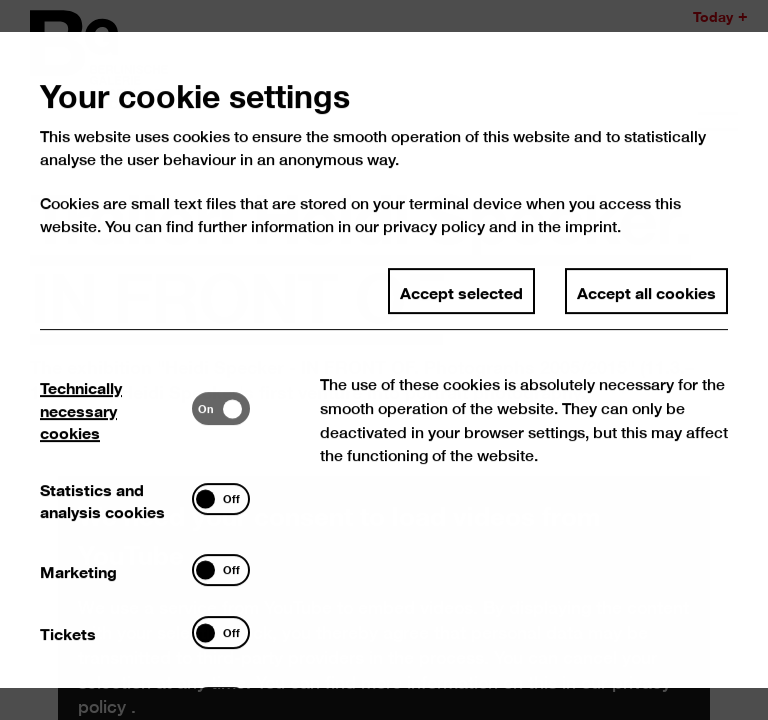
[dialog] (384, 360)
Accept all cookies (646, 304)
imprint (591, 239)
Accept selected (461, 304)
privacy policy (434, 239)
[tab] (117, 421)
